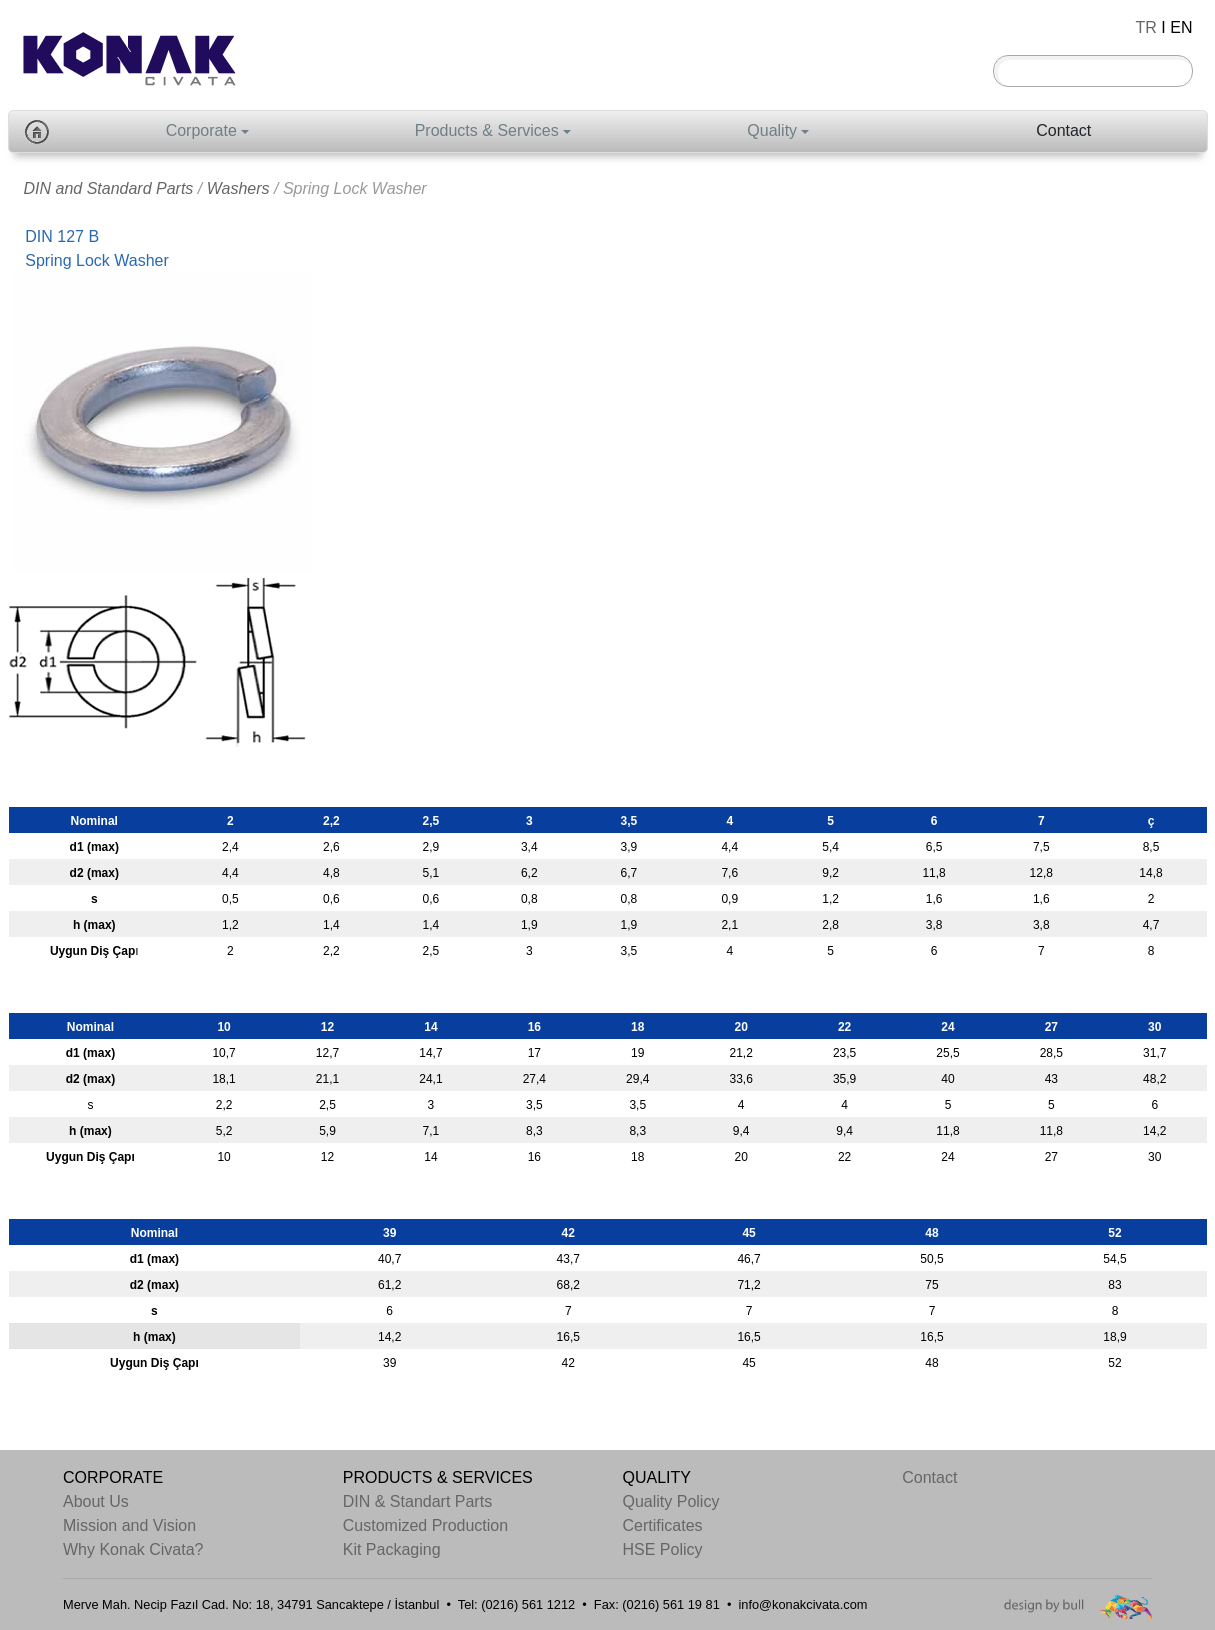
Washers (238, 188)
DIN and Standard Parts (109, 188)
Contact (1063, 130)
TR (1146, 27)
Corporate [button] (201, 130)
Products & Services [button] (487, 130)
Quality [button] (772, 130)
